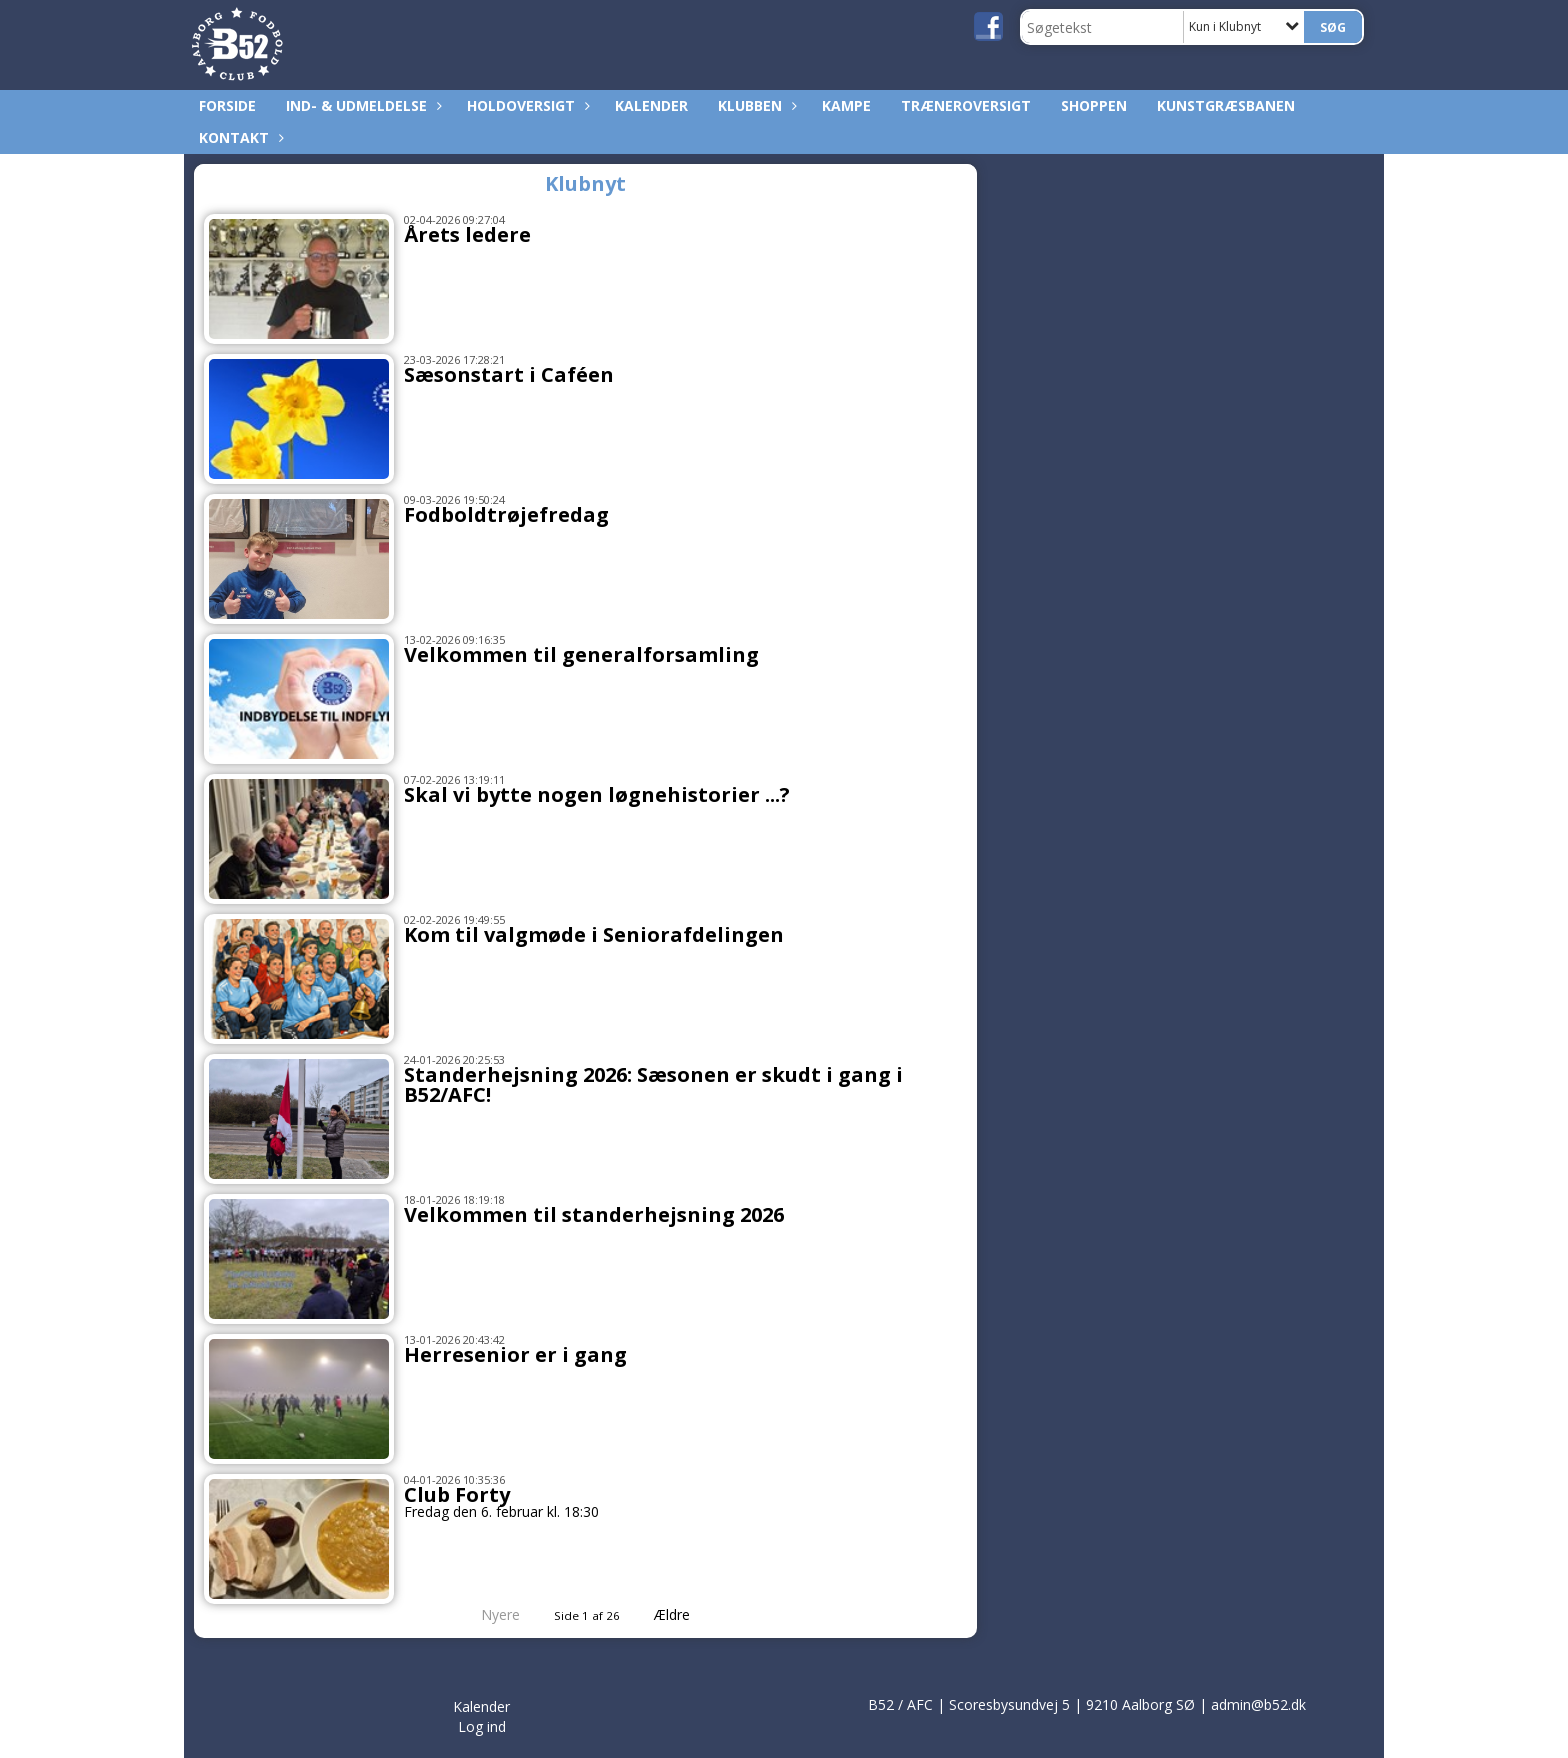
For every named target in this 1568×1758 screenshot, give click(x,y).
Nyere (488, 1614)
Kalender (651, 105)
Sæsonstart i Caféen (509, 374)
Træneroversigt (966, 105)
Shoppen (1094, 105)
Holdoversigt (526, 105)
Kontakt (239, 137)
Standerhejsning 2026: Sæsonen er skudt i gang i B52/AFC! (653, 1084)
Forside (227, 105)
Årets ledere (467, 234)
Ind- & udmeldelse (361, 105)
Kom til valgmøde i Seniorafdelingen (594, 934)
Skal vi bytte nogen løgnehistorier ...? (597, 794)
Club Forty (457, 1494)
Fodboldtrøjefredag (506, 514)
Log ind (482, 1726)
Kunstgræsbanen (1226, 105)
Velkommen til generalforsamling (581, 654)
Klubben (755, 105)
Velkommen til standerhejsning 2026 (594, 1214)
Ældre (686, 1614)
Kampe (846, 105)
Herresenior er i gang (515, 1354)
